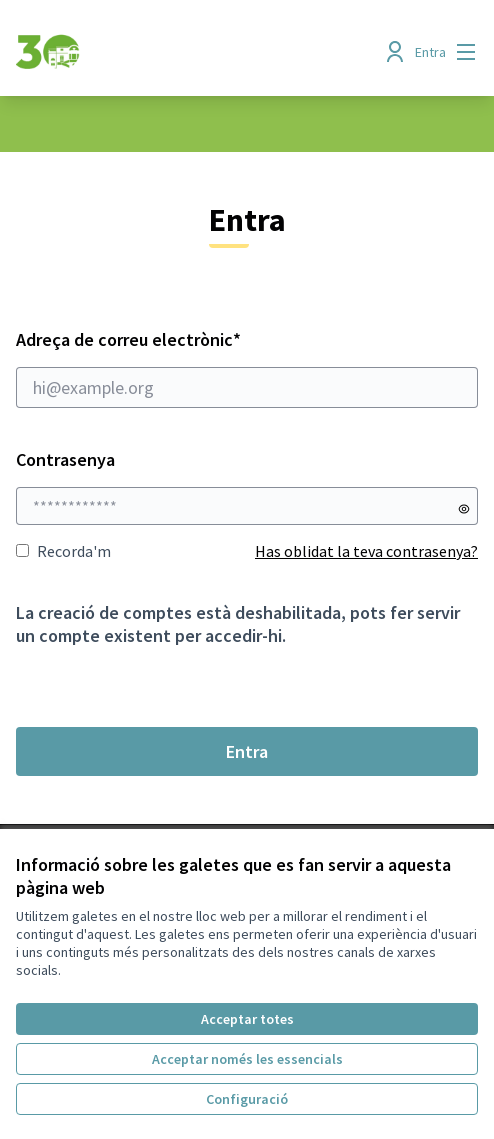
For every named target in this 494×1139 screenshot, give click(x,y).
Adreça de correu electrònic (247, 368)
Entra (247, 751)
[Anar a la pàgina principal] (187, 52)
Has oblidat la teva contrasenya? (366, 551)
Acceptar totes (247, 1019)
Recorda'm (63, 551)
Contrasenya (65, 459)
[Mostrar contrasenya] (464, 509)
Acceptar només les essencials (247, 1059)
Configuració (247, 1099)
